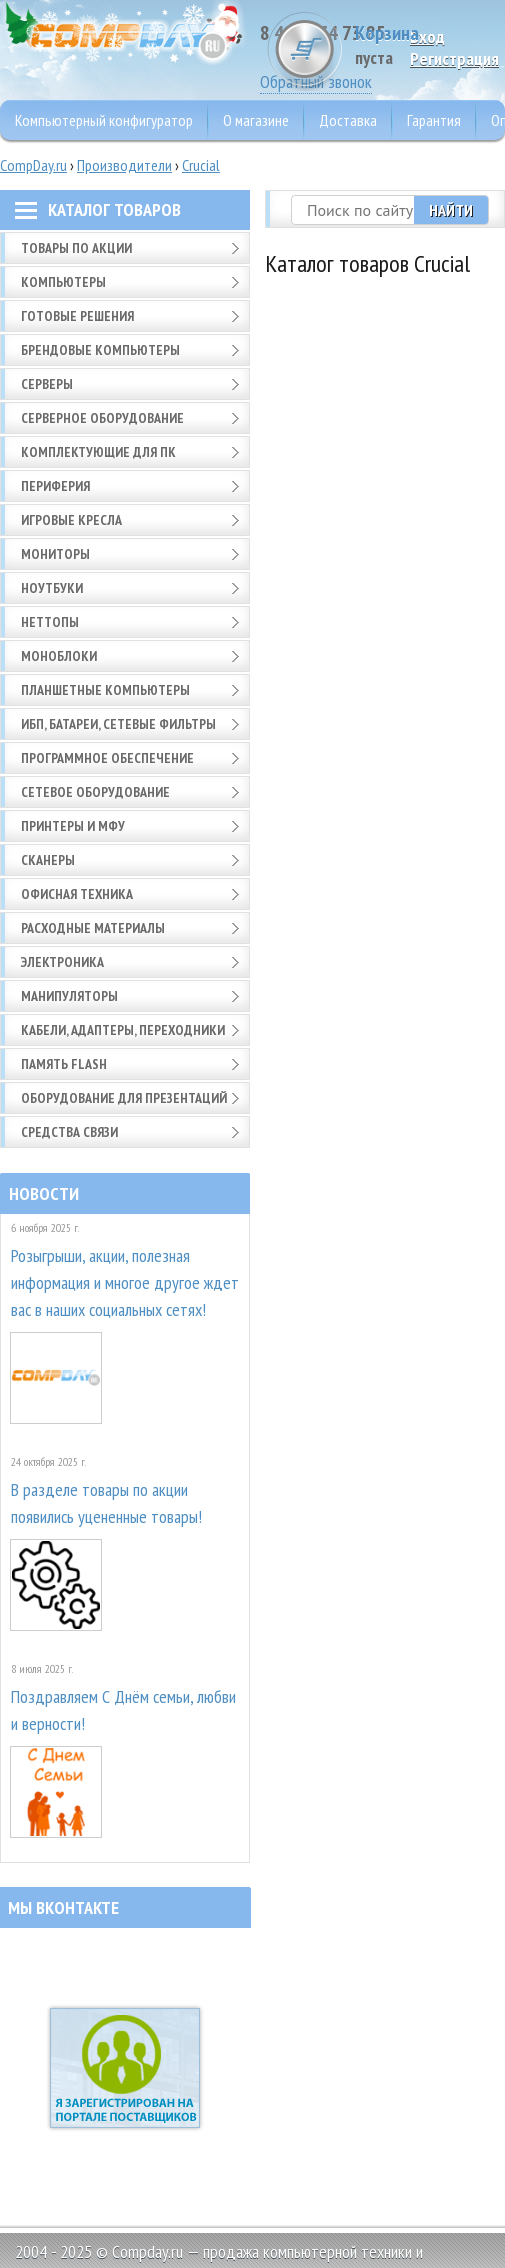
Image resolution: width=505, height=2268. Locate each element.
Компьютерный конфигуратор (104, 120)
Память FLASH (64, 1064)
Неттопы (50, 622)
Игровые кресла (71, 520)
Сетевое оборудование (95, 792)
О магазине (256, 120)
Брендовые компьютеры (100, 350)
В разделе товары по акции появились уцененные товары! (106, 1503)
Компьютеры (63, 282)
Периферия (55, 486)
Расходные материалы (93, 928)
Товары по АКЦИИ (76, 248)
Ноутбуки (52, 588)
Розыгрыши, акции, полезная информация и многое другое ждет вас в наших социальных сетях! (125, 1282)
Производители (124, 165)
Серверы (47, 384)
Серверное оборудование (102, 418)
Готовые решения (77, 316)
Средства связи (69, 1132)
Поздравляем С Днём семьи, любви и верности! (123, 1710)
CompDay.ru (33, 165)
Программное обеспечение (107, 758)
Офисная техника (77, 894)
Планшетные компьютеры (105, 690)
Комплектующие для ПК (98, 452)
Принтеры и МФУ (73, 826)
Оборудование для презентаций (124, 1098)
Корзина (430, 44)
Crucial (201, 165)
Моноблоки (59, 656)
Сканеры (48, 860)
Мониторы (55, 554)
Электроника (62, 962)
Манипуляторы (69, 996)
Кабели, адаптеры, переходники (123, 1030)
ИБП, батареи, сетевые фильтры (118, 724)
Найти (451, 210)
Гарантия (434, 120)
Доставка (348, 120)
